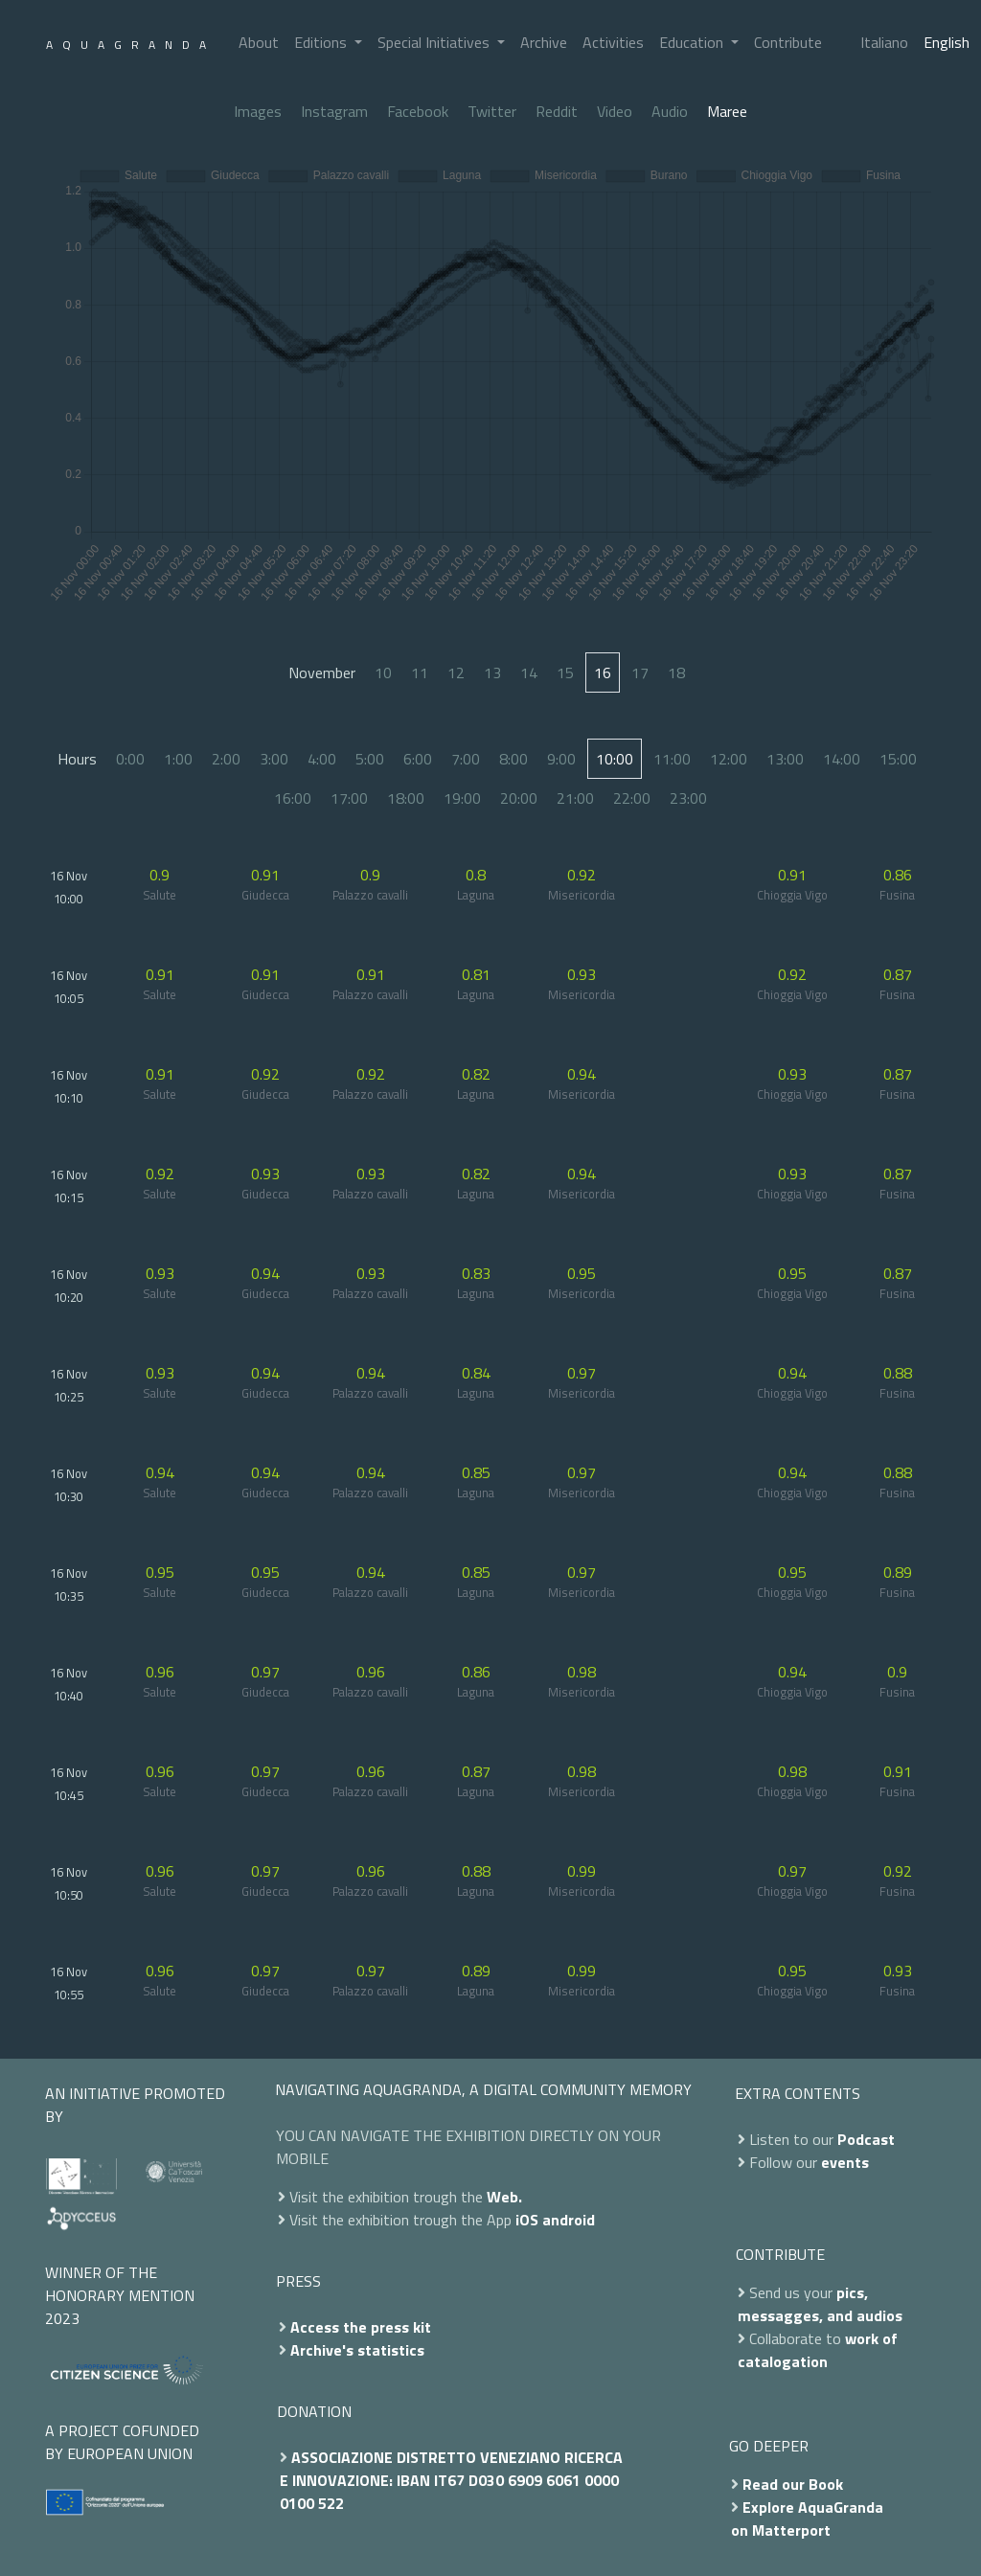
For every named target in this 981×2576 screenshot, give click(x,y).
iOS (526, 2219)
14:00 (841, 758)
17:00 (349, 797)
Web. (504, 2196)
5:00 (369, 758)
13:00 (785, 758)
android (568, 2219)
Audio (669, 111)
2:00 (226, 758)
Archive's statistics (357, 2349)
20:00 (518, 797)
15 (565, 672)
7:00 (465, 758)
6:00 (417, 758)
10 (383, 672)
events (845, 2162)
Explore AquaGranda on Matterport (807, 2519)
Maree (727, 111)
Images (258, 111)
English (947, 42)
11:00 (672, 758)
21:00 (575, 797)
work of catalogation (818, 2350)
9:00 (561, 758)
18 (676, 672)
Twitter (492, 111)
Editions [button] (322, 42)
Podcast (866, 2139)
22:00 (631, 797)
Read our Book (792, 2484)
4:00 (322, 758)
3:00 (274, 758)
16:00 (292, 797)
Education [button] (693, 42)
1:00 (178, 758)
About (259, 42)
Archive (543, 42)
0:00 (130, 758)
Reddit (557, 111)
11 (419, 672)
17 (640, 672)
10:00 (614, 758)
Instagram (334, 111)
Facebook (417, 111)
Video (614, 111)
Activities (613, 42)
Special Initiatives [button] (435, 42)
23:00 (688, 797)
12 (456, 672)
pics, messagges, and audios (820, 2304)
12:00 (728, 758)
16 (602, 672)
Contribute (788, 42)
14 (528, 672)
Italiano (884, 42)
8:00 (513, 758)
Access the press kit (360, 2326)
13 (492, 672)
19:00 (462, 797)
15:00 (898, 758)
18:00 (405, 797)
